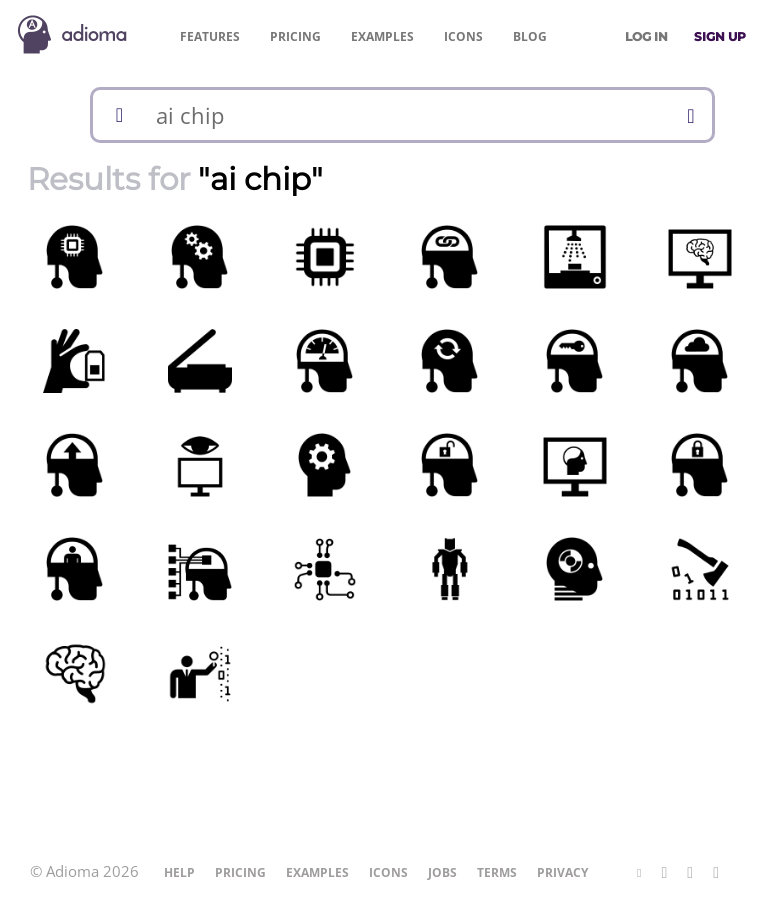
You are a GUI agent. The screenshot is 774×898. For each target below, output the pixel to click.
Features (210, 36)
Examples (382, 36)
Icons (463, 36)
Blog (530, 36)
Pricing (295, 36)
